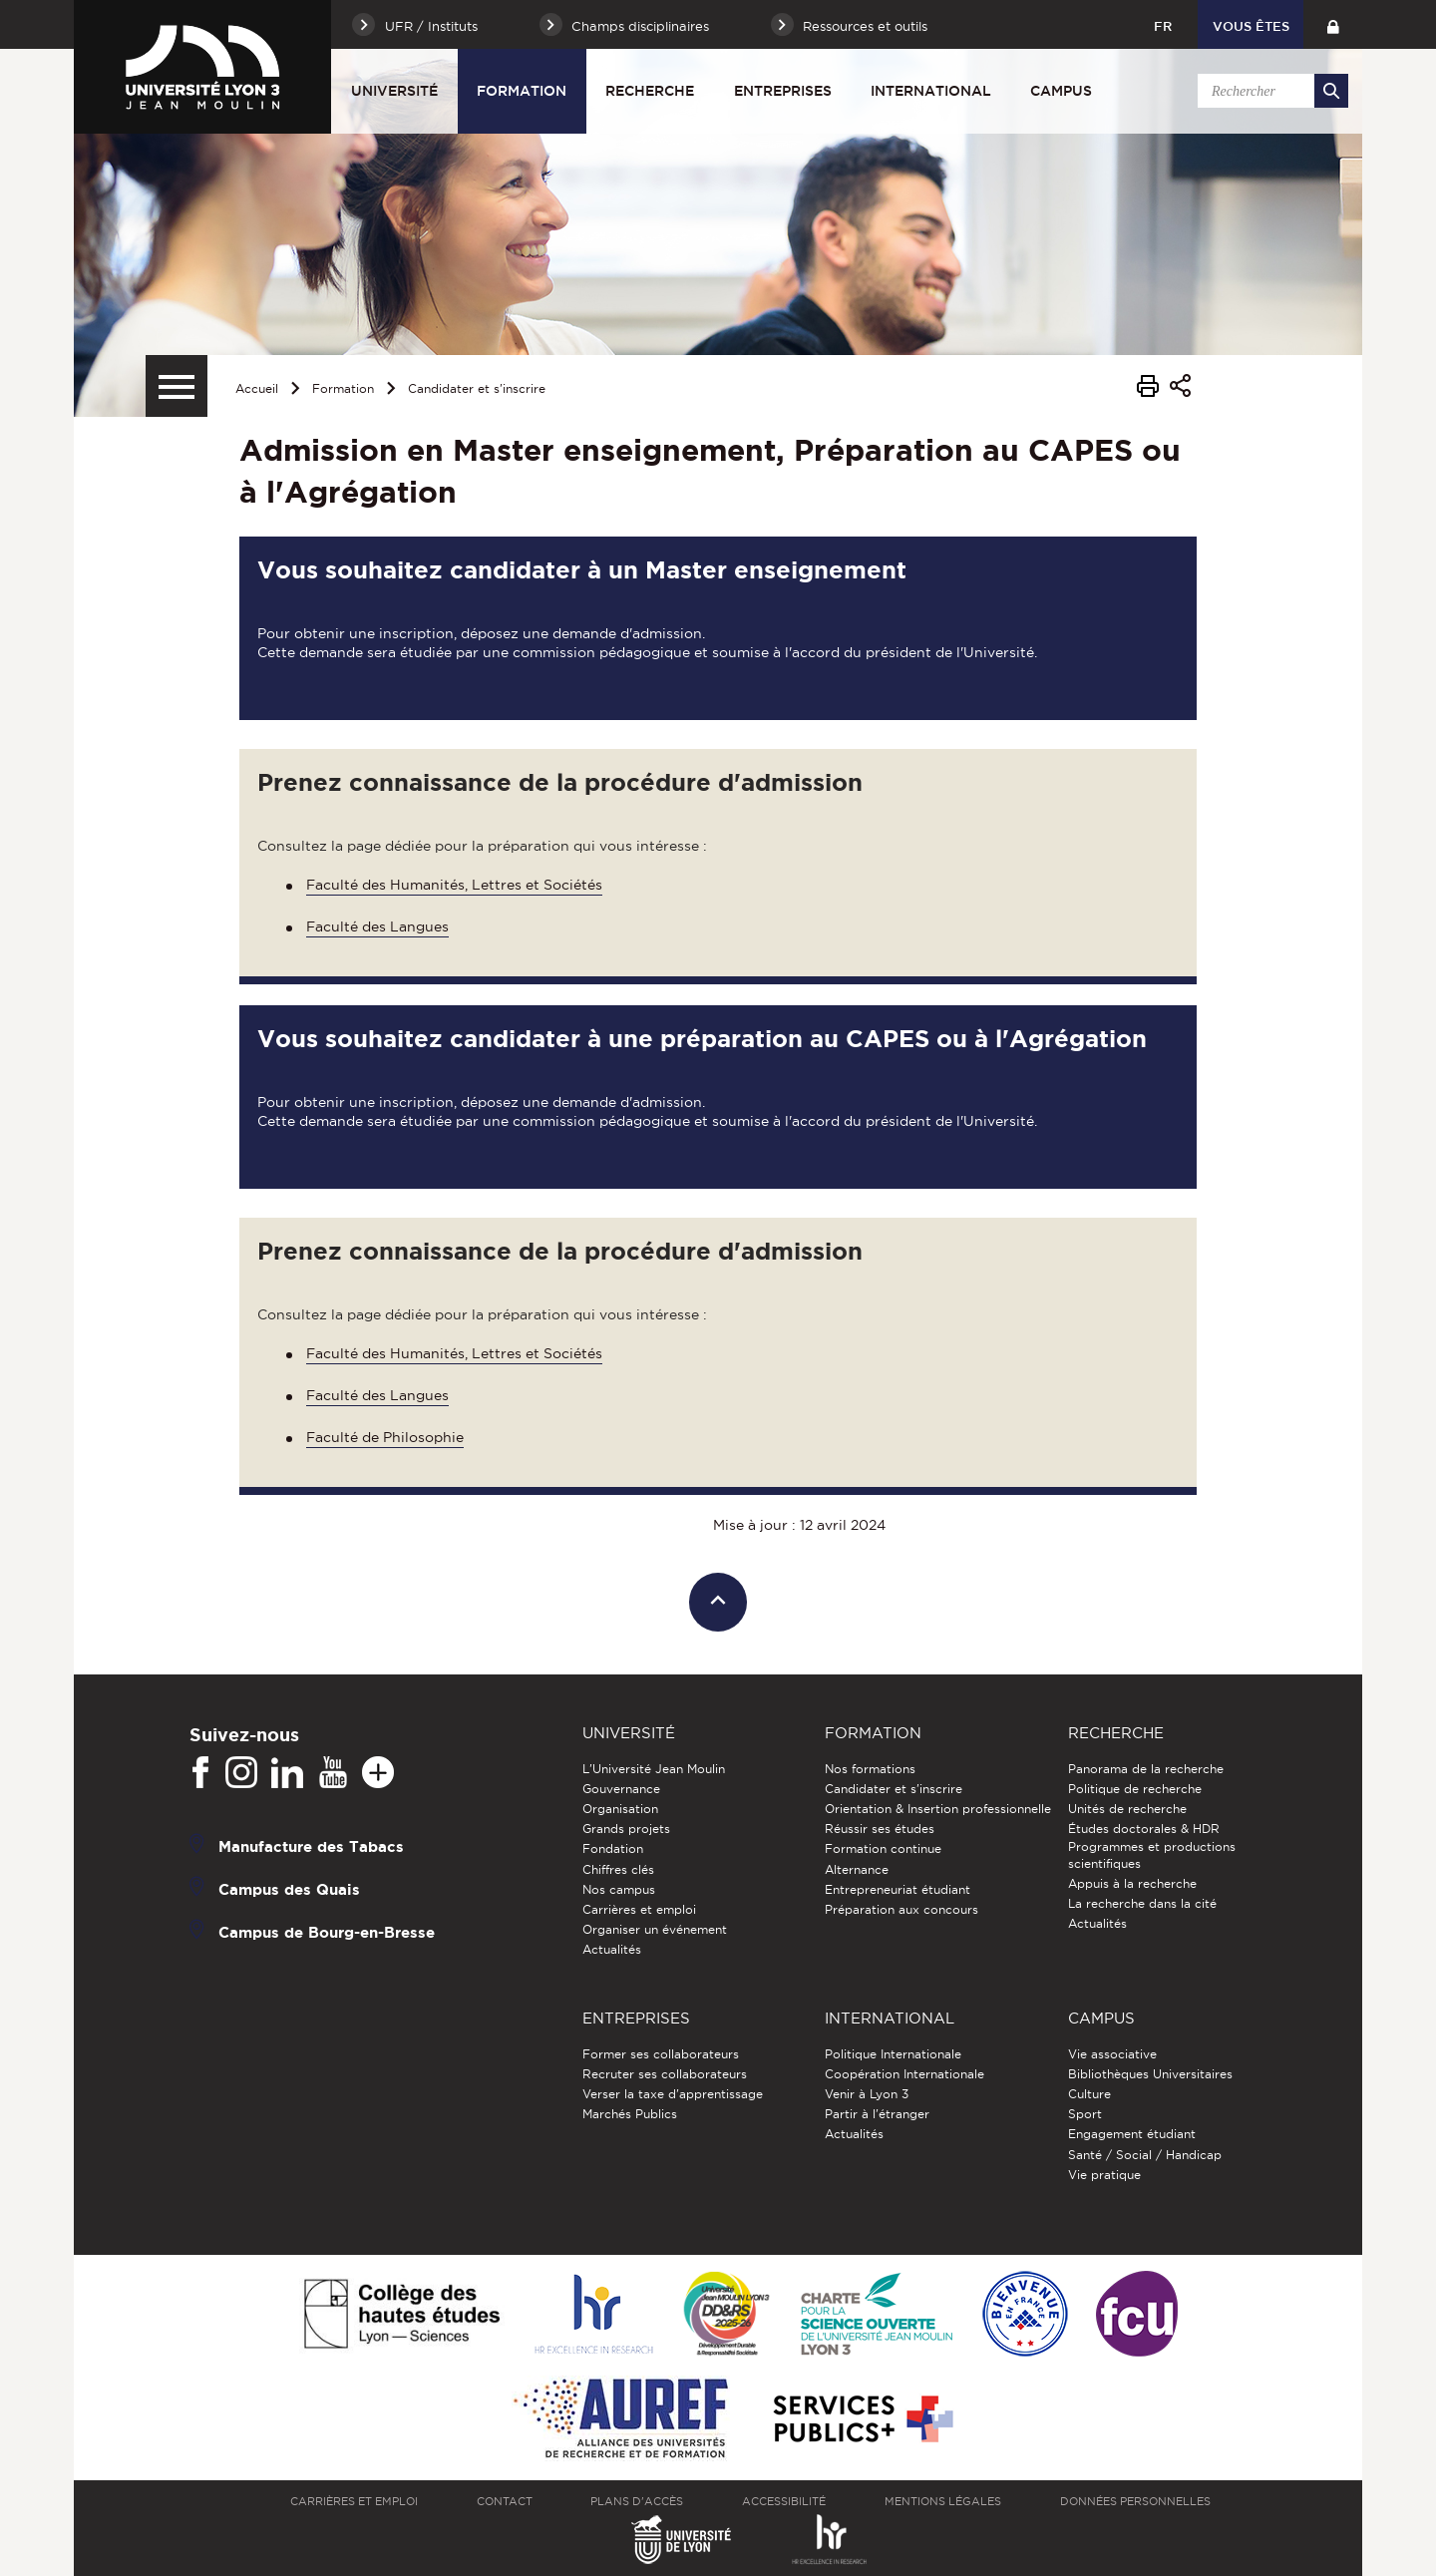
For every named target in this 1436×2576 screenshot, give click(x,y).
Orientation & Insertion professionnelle (938, 1808)
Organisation (620, 1808)
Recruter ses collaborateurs (664, 2073)
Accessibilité (784, 2501)
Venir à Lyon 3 (866, 2093)
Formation (521, 91)
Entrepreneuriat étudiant (897, 1889)
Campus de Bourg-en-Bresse (326, 1931)
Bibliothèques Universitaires (1150, 2073)
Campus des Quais (289, 1888)
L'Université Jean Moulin (653, 1768)
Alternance (857, 1869)
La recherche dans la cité (1142, 1903)
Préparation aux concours (901, 1909)
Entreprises (783, 91)
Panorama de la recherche (1146, 1768)
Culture (1089, 2093)
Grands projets (626, 1828)
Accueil (256, 388)
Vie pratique (1104, 2174)
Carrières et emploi (639, 1909)
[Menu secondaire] (176, 386)
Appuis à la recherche (1132, 1883)
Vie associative (1112, 2053)
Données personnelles (1135, 2501)
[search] (1269, 91)
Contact (505, 2501)
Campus (1061, 91)
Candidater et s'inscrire (476, 388)
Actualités (611, 1949)
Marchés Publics (629, 2113)
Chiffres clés (618, 1869)
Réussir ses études (879, 1828)
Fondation (612, 1848)
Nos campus (618, 1889)
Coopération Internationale (904, 2073)
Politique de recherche (1135, 1788)
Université (394, 91)
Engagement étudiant (1132, 2133)
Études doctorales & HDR (1144, 1828)
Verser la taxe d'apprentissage (672, 2093)
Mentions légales (943, 2501)
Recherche (649, 91)
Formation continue (883, 1848)
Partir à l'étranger (877, 2113)
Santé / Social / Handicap (1145, 2154)
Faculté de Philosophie (385, 1437)
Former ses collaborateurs (660, 2053)
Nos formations (870, 1768)
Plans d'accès (636, 2501)
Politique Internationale (893, 2053)
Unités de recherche (1127, 1808)
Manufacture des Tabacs (311, 1845)
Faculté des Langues (377, 926)
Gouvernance (621, 1788)
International (931, 91)
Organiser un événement (654, 1929)
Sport (1085, 2113)
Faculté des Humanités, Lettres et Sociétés (454, 885)
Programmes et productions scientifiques (1152, 1854)
